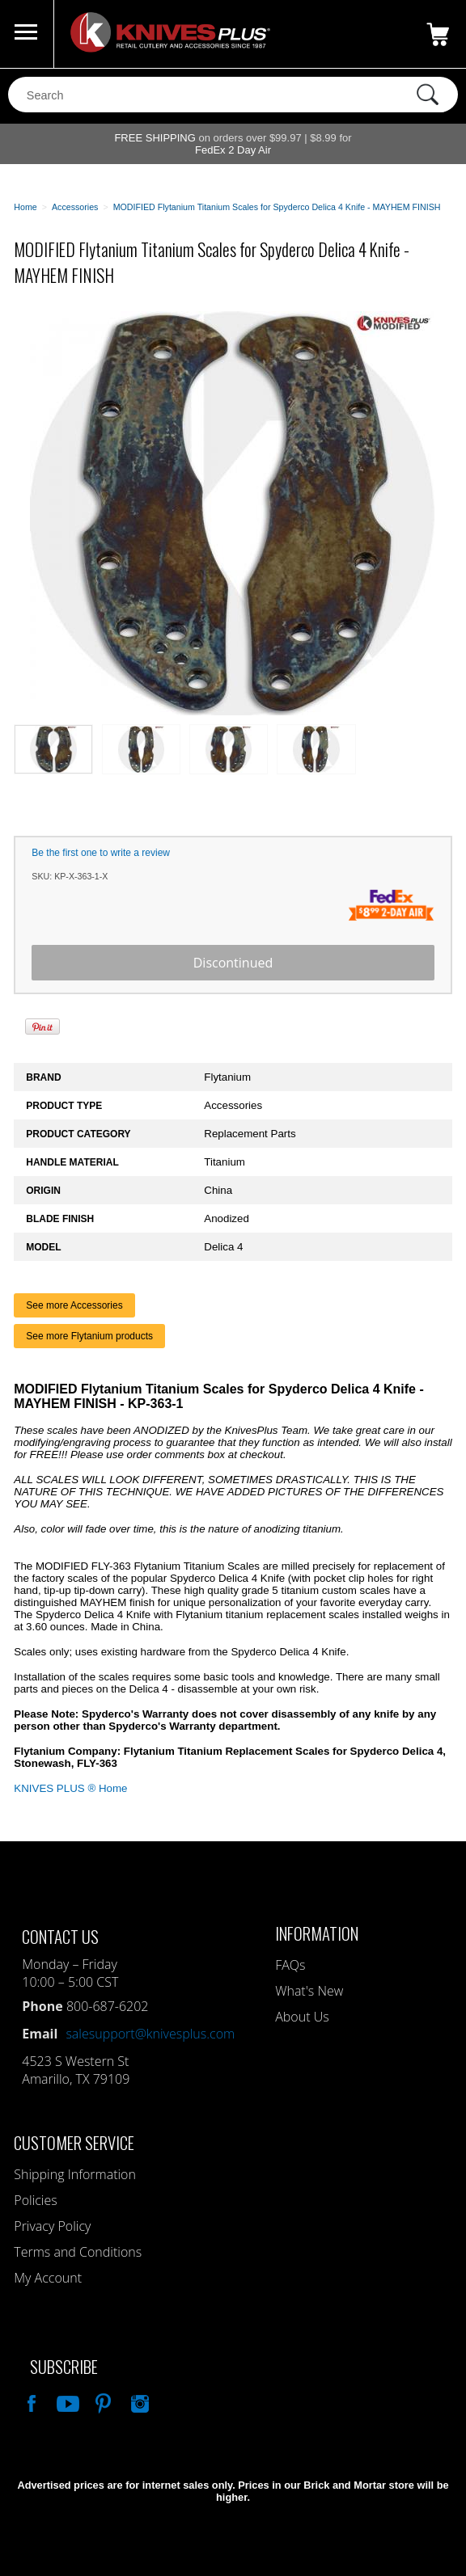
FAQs (290, 1965)
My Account (48, 2278)
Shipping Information (75, 2174)
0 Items (437, 34)
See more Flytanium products (89, 1336)
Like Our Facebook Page (30, 2401)
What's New (309, 1991)
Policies (35, 2200)
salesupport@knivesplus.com (150, 2034)
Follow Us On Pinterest (102, 2401)
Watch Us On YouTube (66, 2401)
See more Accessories (74, 1305)
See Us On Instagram (138, 2401)
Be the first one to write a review (101, 852)
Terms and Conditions (78, 2252)
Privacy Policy (52, 2226)
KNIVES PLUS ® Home (70, 1788)
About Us (301, 2017)
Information (316, 1933)
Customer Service (74, 2142)
